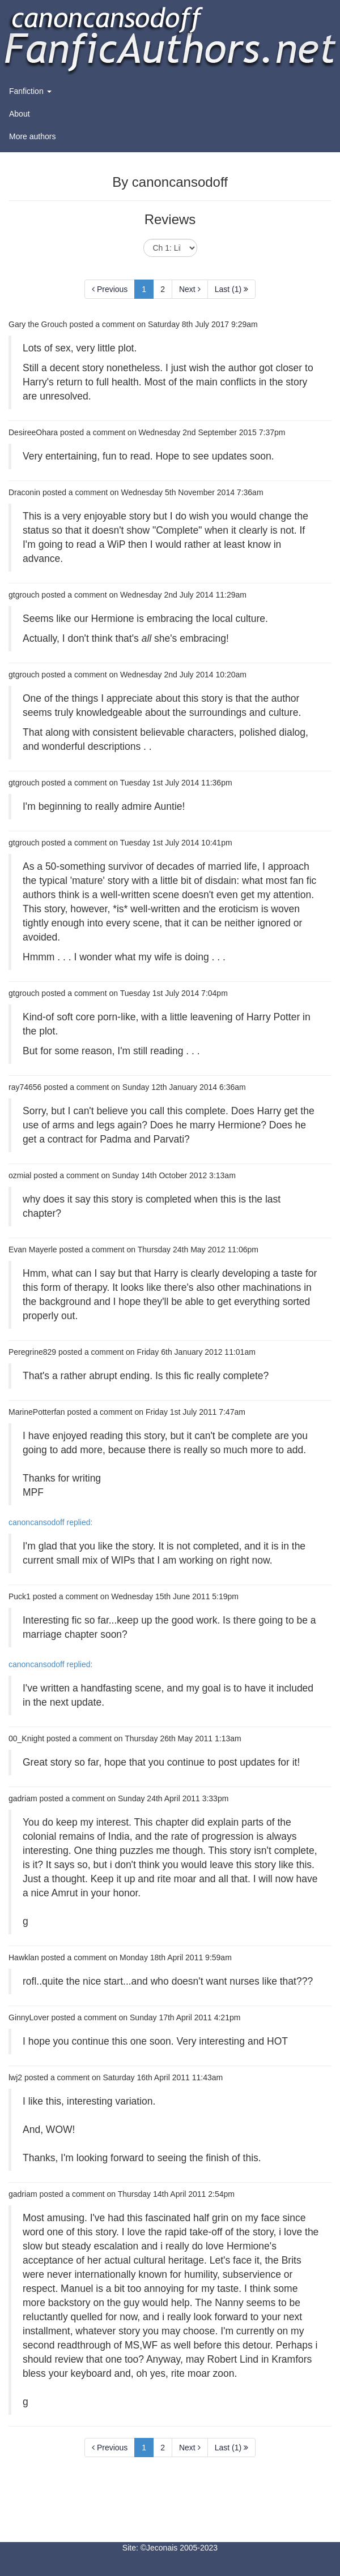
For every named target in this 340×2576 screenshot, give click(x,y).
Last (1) (231, 289)
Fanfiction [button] (30, 91)
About (19, 113)
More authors (32, 136)
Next (190, 289)
